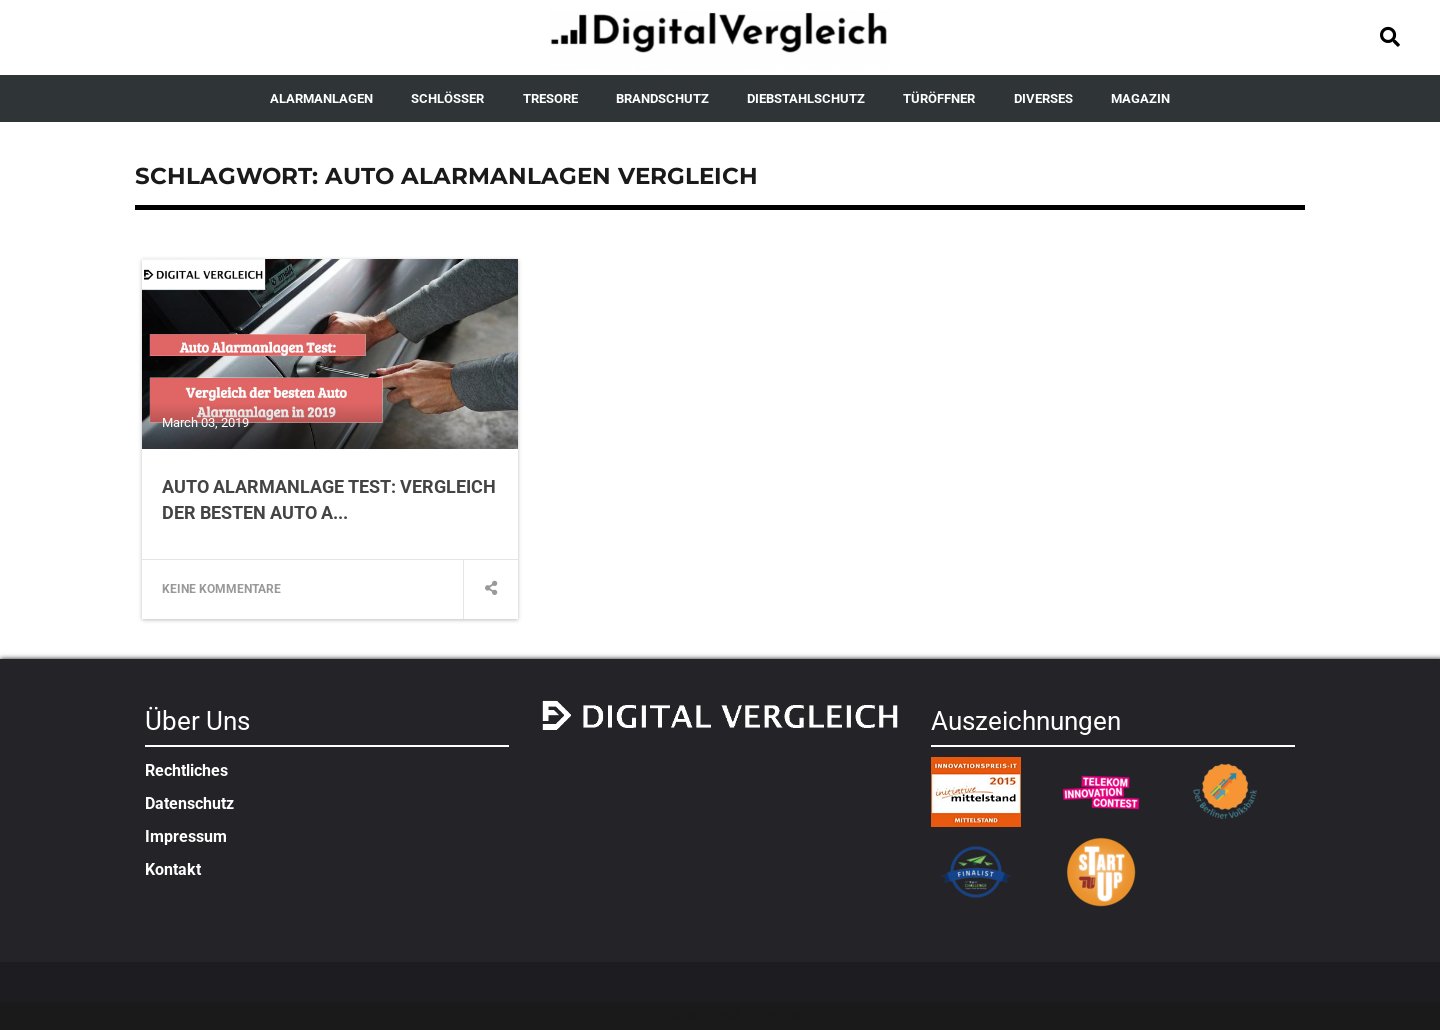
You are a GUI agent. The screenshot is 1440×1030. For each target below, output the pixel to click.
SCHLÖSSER (447, 98)
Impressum (186, 836)
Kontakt (173, 869)
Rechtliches (186, 770)
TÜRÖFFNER (939, 98)
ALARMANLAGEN (321, 98)
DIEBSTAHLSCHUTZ (806, 98)
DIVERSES (1043, 98)
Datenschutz (189, 803)
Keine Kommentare (221, 589)
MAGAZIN (1140, 98)
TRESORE (550, 98)
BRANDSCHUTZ (662, 98)
